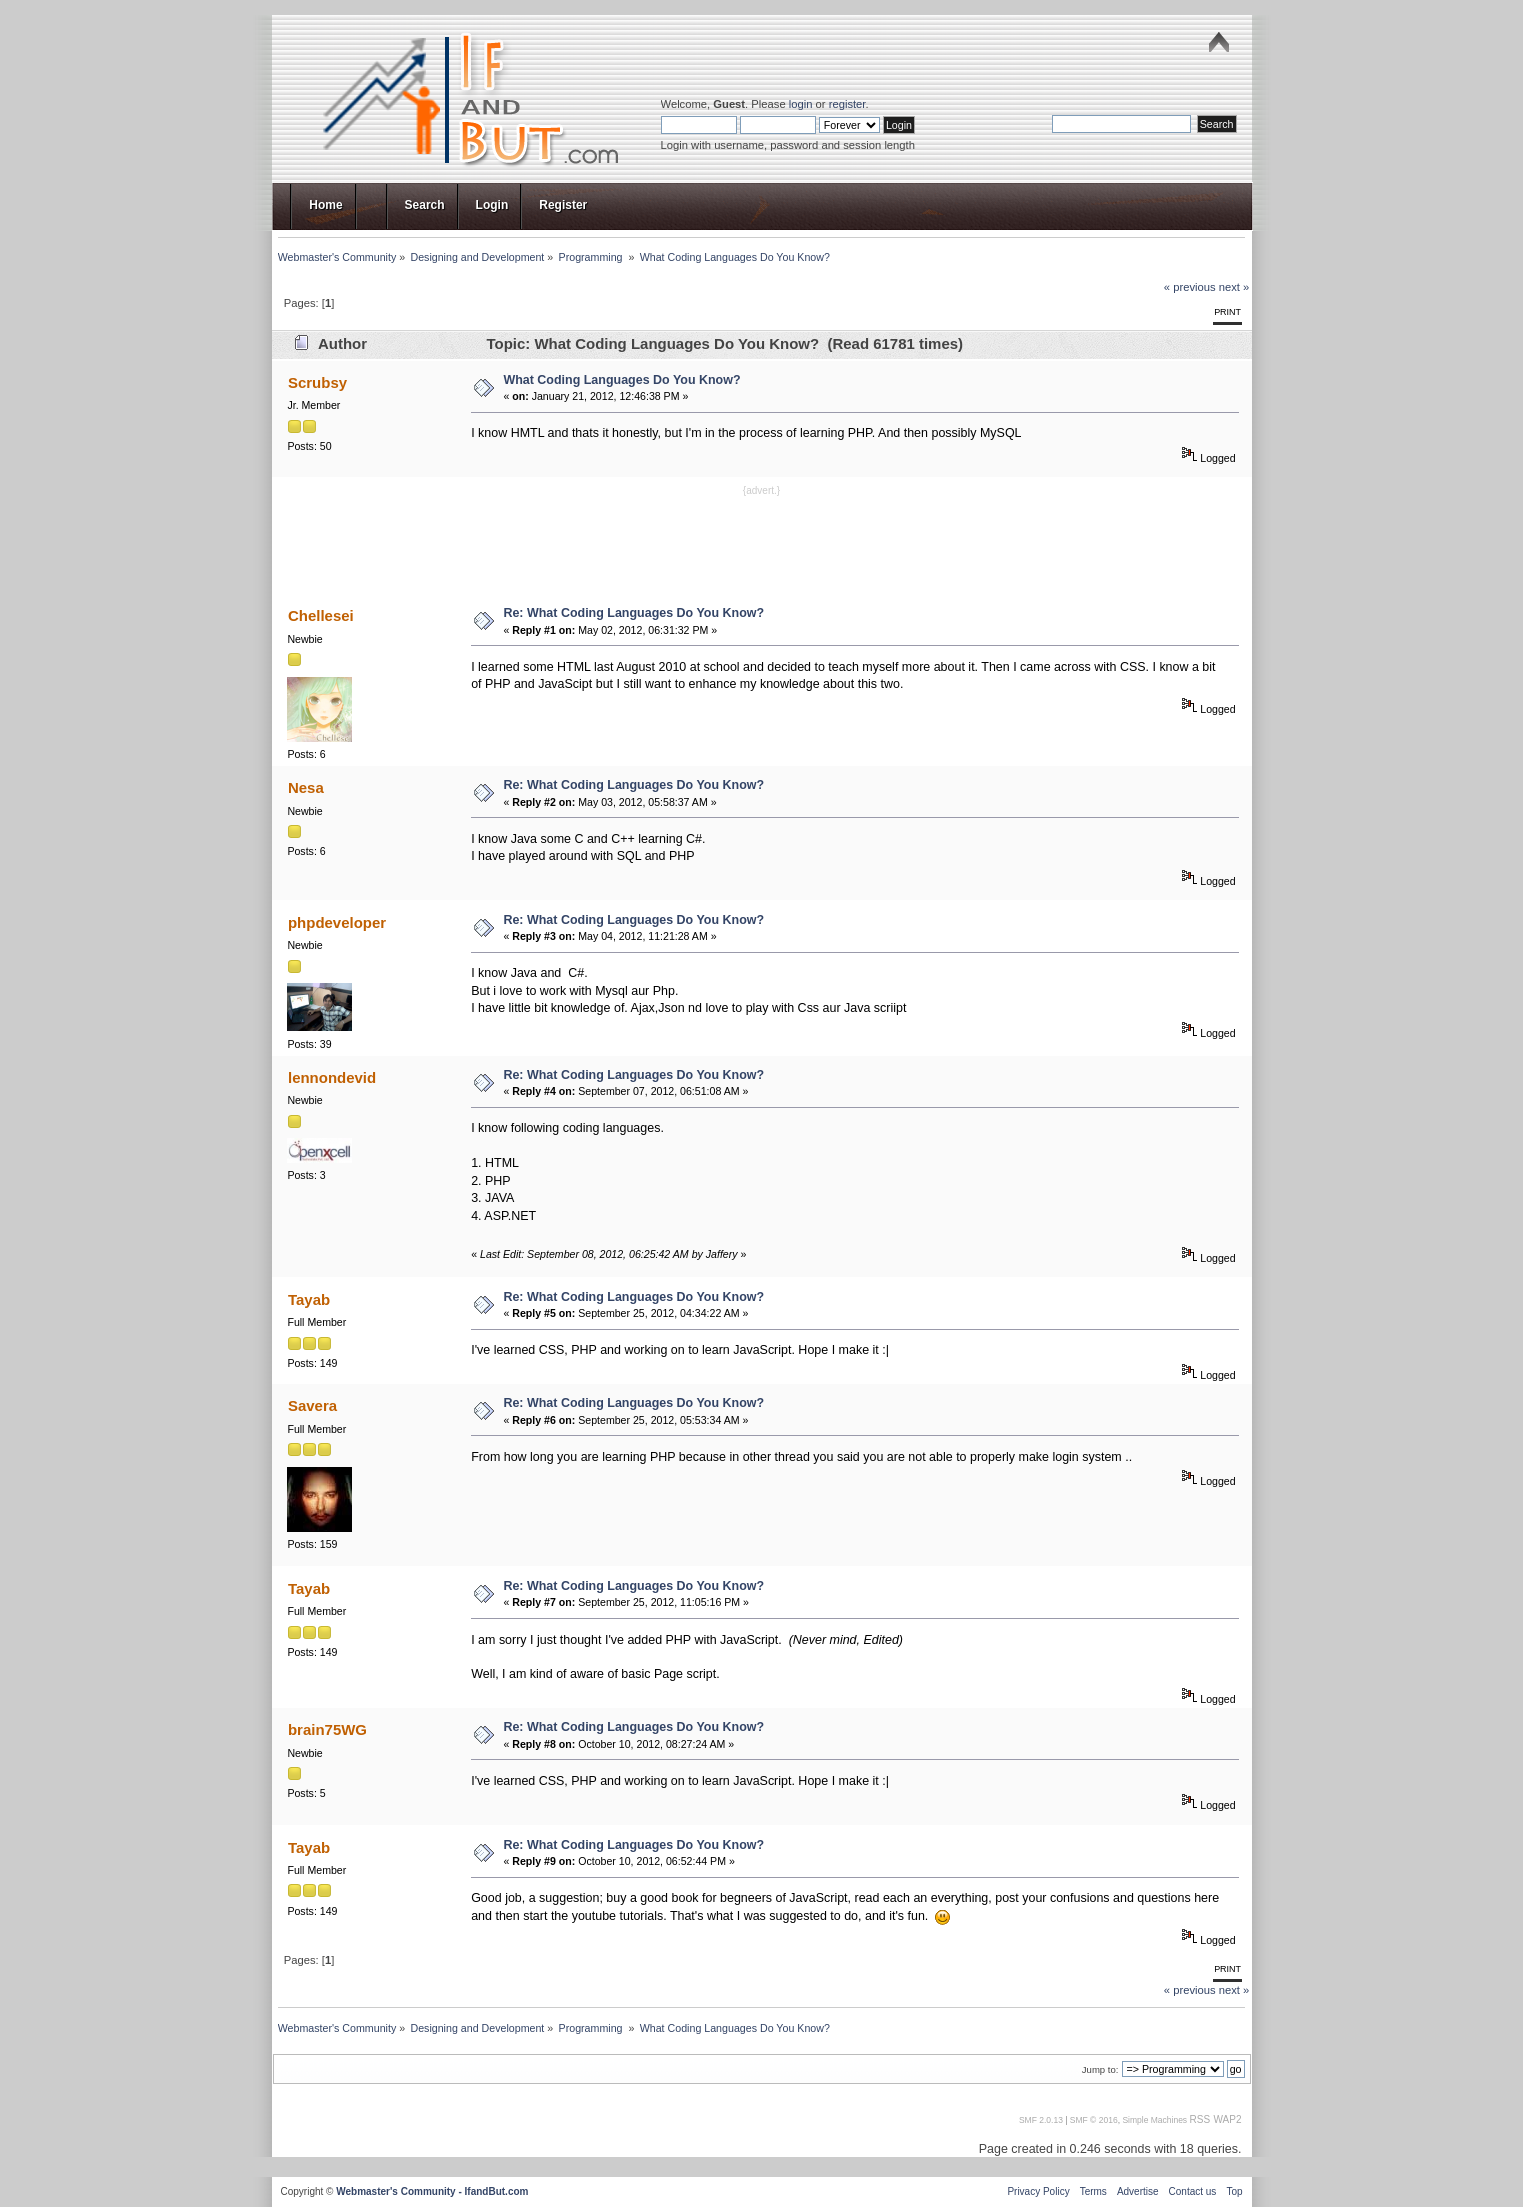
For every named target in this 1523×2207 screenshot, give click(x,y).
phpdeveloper (337, 922)
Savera (312, 1405)
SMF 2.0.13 (1041, 2120)
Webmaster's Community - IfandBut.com (432, 2191)
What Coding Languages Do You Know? (621, 380)
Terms (1093, 2191)
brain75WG (327, 1729)
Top (1234, 2191)
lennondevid (332, 1077)
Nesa (306, 787)
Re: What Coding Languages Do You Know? (633, 613)
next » (1234, 287)
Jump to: (1100, 2069)
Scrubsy (317, 382)
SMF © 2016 (1094, 2120)
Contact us (1193, 2191)
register (847, 104)
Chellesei (321, 615)
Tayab (309, 1299)
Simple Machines (1154, 2120)
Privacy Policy (1038, 2191)
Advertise (1138, 2191)
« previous (1190, 287)
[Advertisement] (762, 544)
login (801, 104)
